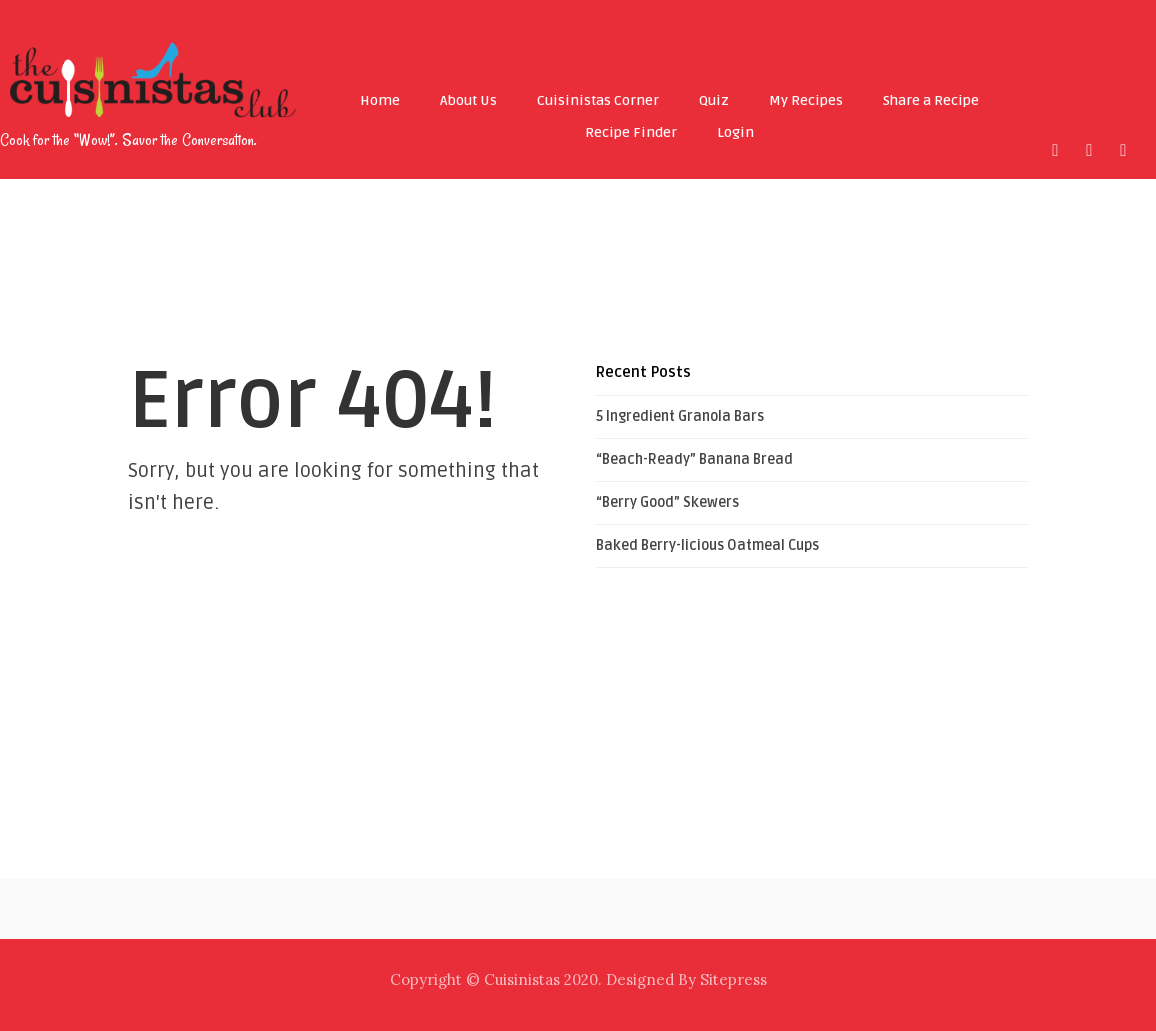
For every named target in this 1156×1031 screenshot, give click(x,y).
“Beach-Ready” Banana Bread (694, 459)
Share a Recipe (931, 100)
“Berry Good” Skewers (667, 502)
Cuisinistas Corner (598, 100)
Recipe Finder (631, 132)
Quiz (714, 100)
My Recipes (806, 100)
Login (735, 132)
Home (380, 100)
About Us (468, 100)
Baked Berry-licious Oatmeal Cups (707, 545)
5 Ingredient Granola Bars (680, 416)
